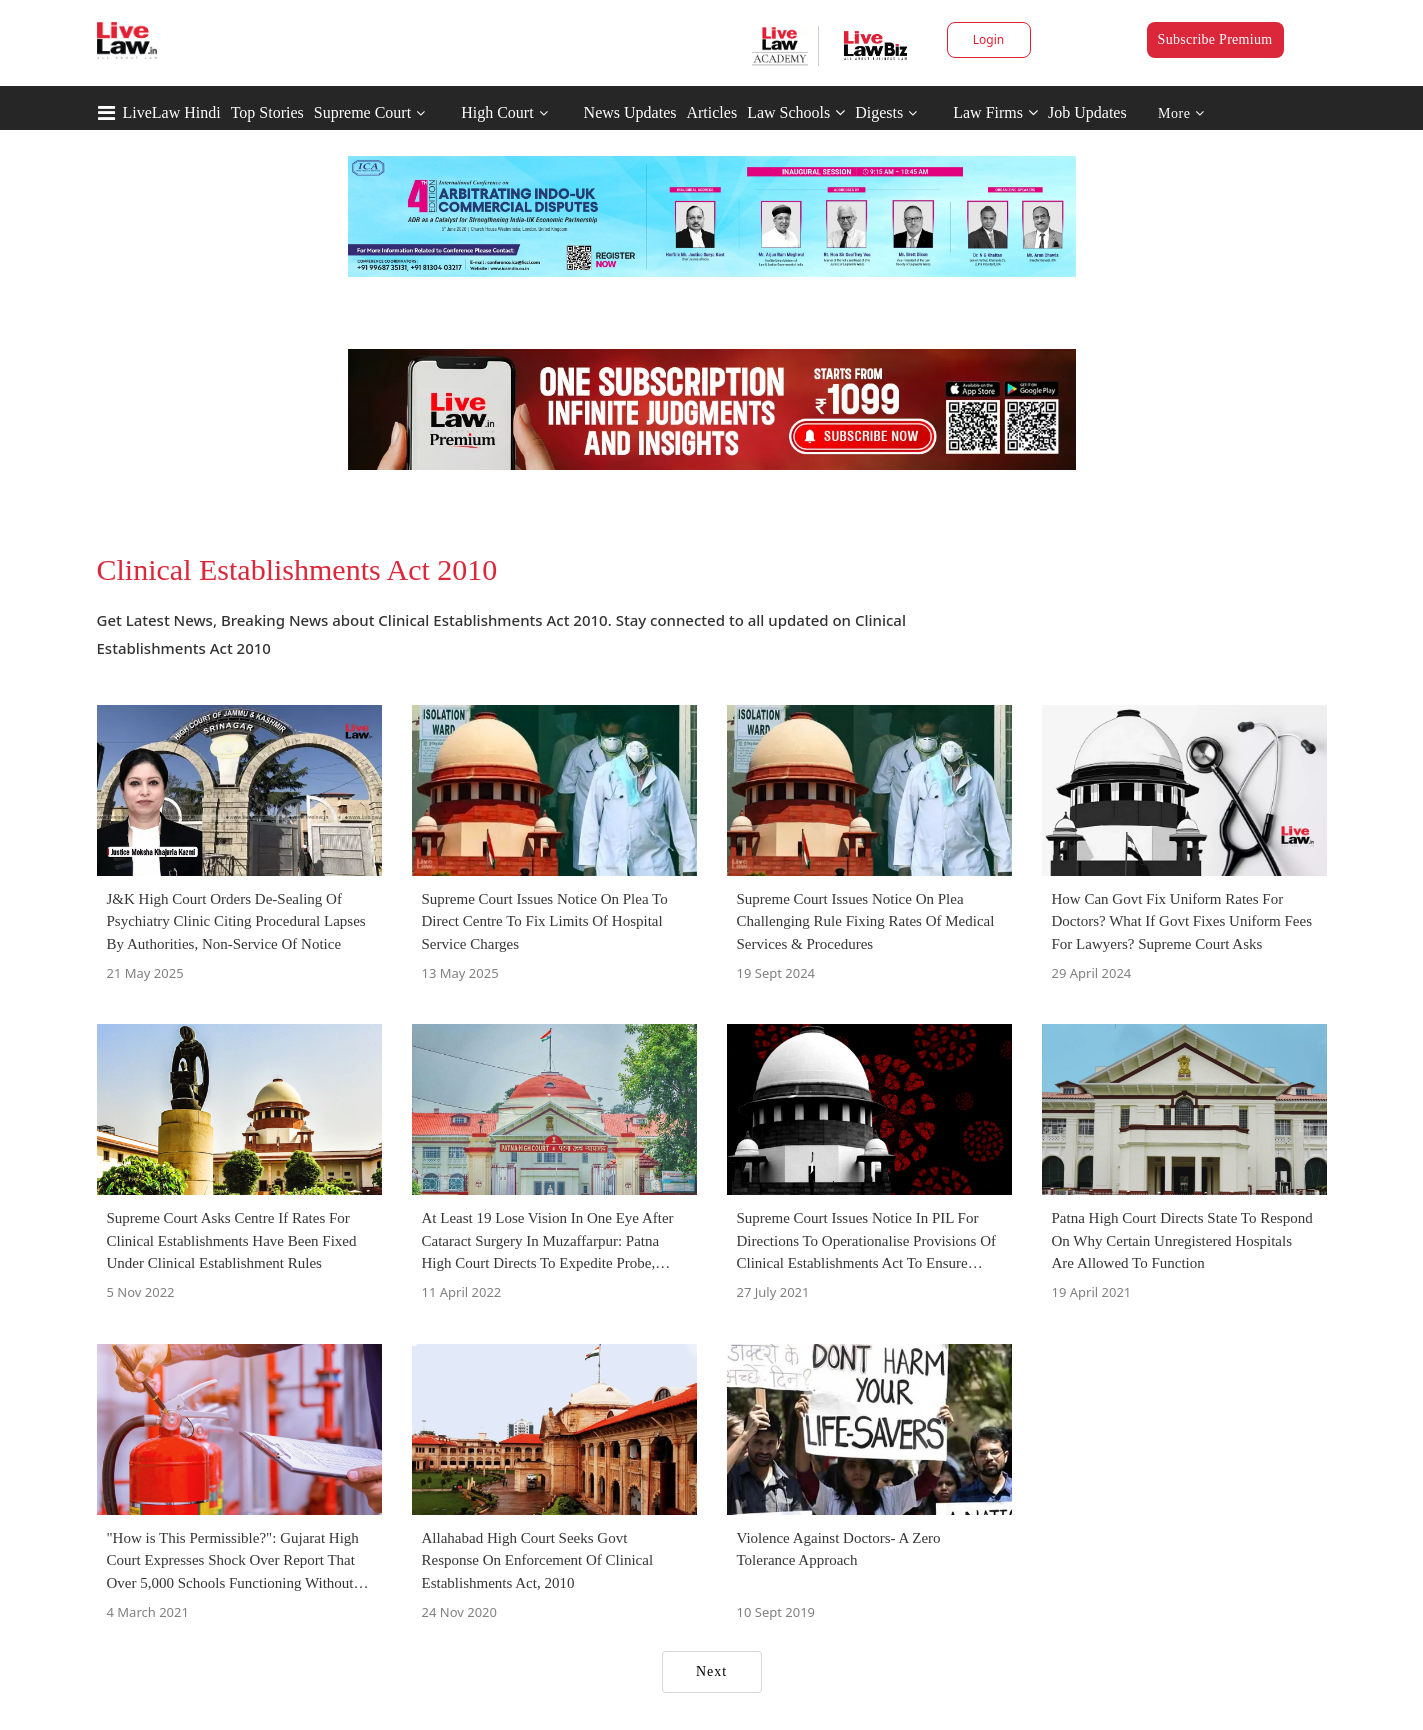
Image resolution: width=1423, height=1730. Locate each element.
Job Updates (1087, 112)
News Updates (630, 112)
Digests (879, 112)
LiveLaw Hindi (172, 112)
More (1181, 113)
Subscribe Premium (1215, 39)
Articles (711, 112)
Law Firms (995, 112)
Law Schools (796, 112)
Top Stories (267, 112)
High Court (497, 112)
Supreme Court (362, 112)
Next (711, 1671)
